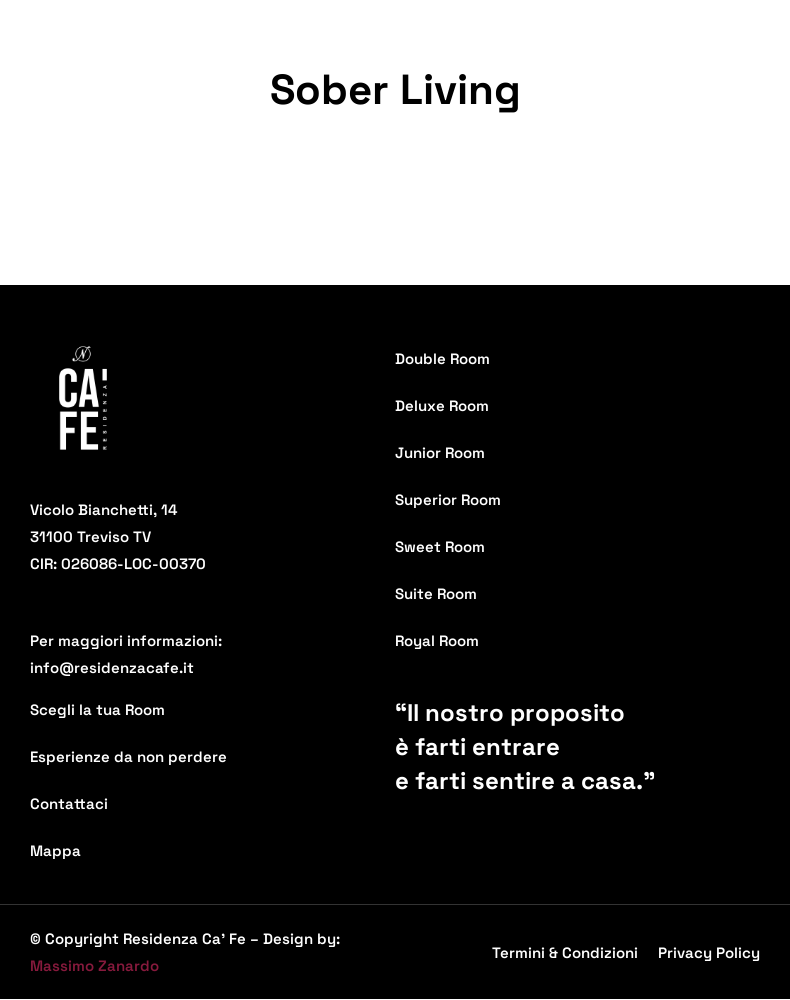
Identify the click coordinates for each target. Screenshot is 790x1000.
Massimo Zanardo (94, 965)
